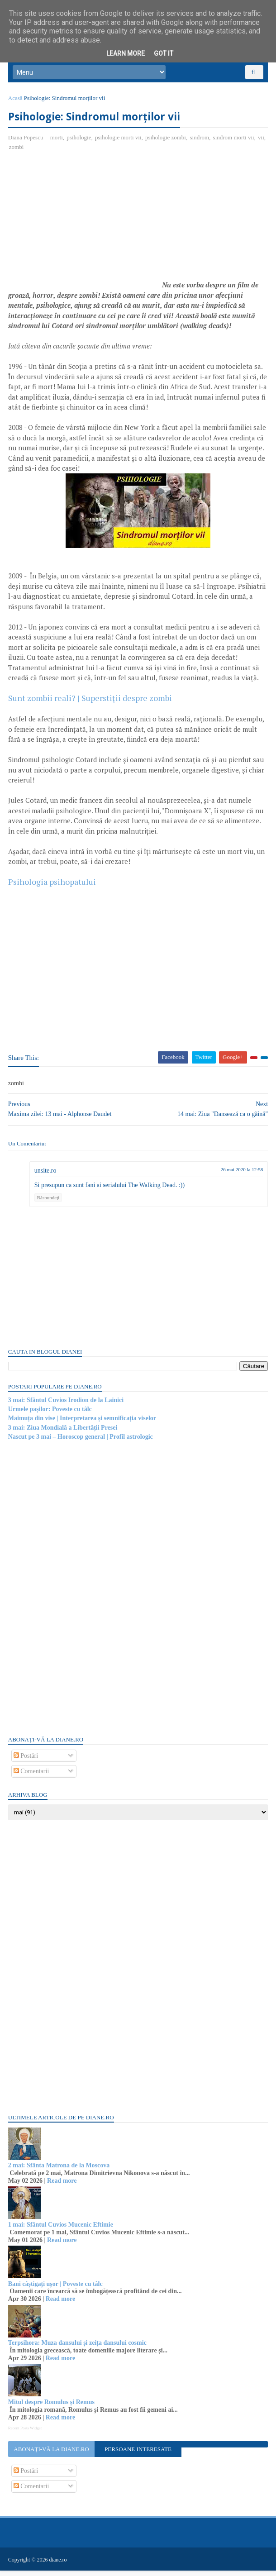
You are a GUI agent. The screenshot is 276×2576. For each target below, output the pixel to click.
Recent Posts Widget (26, 2434)
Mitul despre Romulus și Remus (52, 2407)
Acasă (16, 103)
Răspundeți (49, 1203)
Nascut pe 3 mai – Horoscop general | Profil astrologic (81, 1442)
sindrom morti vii (234, 143)
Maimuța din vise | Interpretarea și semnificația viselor (83, 1424)
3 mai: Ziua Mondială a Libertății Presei (64, 1433)
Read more (62, 2186)
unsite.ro (46, 1176)
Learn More (125, 53)
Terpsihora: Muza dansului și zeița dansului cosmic (78, 2348)
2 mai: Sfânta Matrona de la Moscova (60, 2171)
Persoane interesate (138, 2455)
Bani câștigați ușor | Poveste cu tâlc (56, 2289)
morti (57, 143)
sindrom (200, 143)
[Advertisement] (85, 230)
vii (262, 143)
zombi (17, 152)
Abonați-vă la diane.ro (52, 2455)
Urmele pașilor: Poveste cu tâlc (51, 1415)
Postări (26, 1761)
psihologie (80, 143)
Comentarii (32, 1777)
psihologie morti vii (119, 143)
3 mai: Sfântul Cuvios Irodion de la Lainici (66, 1405)
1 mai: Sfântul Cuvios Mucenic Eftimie (61, 2230)
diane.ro (59, 2565)
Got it (163, 53)
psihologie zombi (166, 143)
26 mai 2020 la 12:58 (241, 1175)
